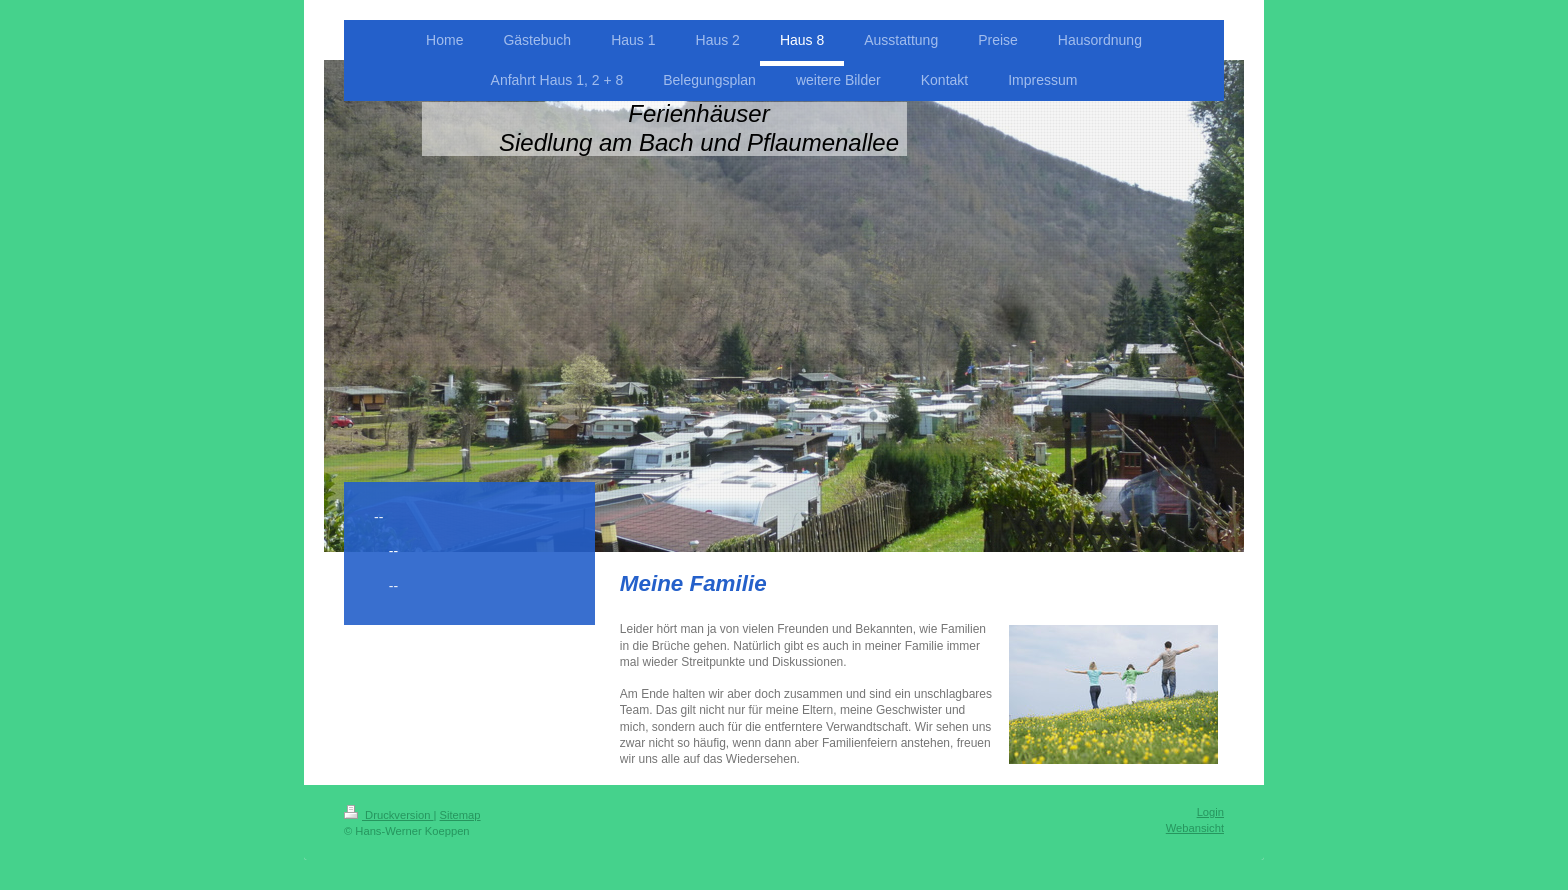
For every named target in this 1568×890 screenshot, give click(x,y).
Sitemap (460, 815)
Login (1210, 812)
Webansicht (1195, 828)
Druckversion (389, 815)
